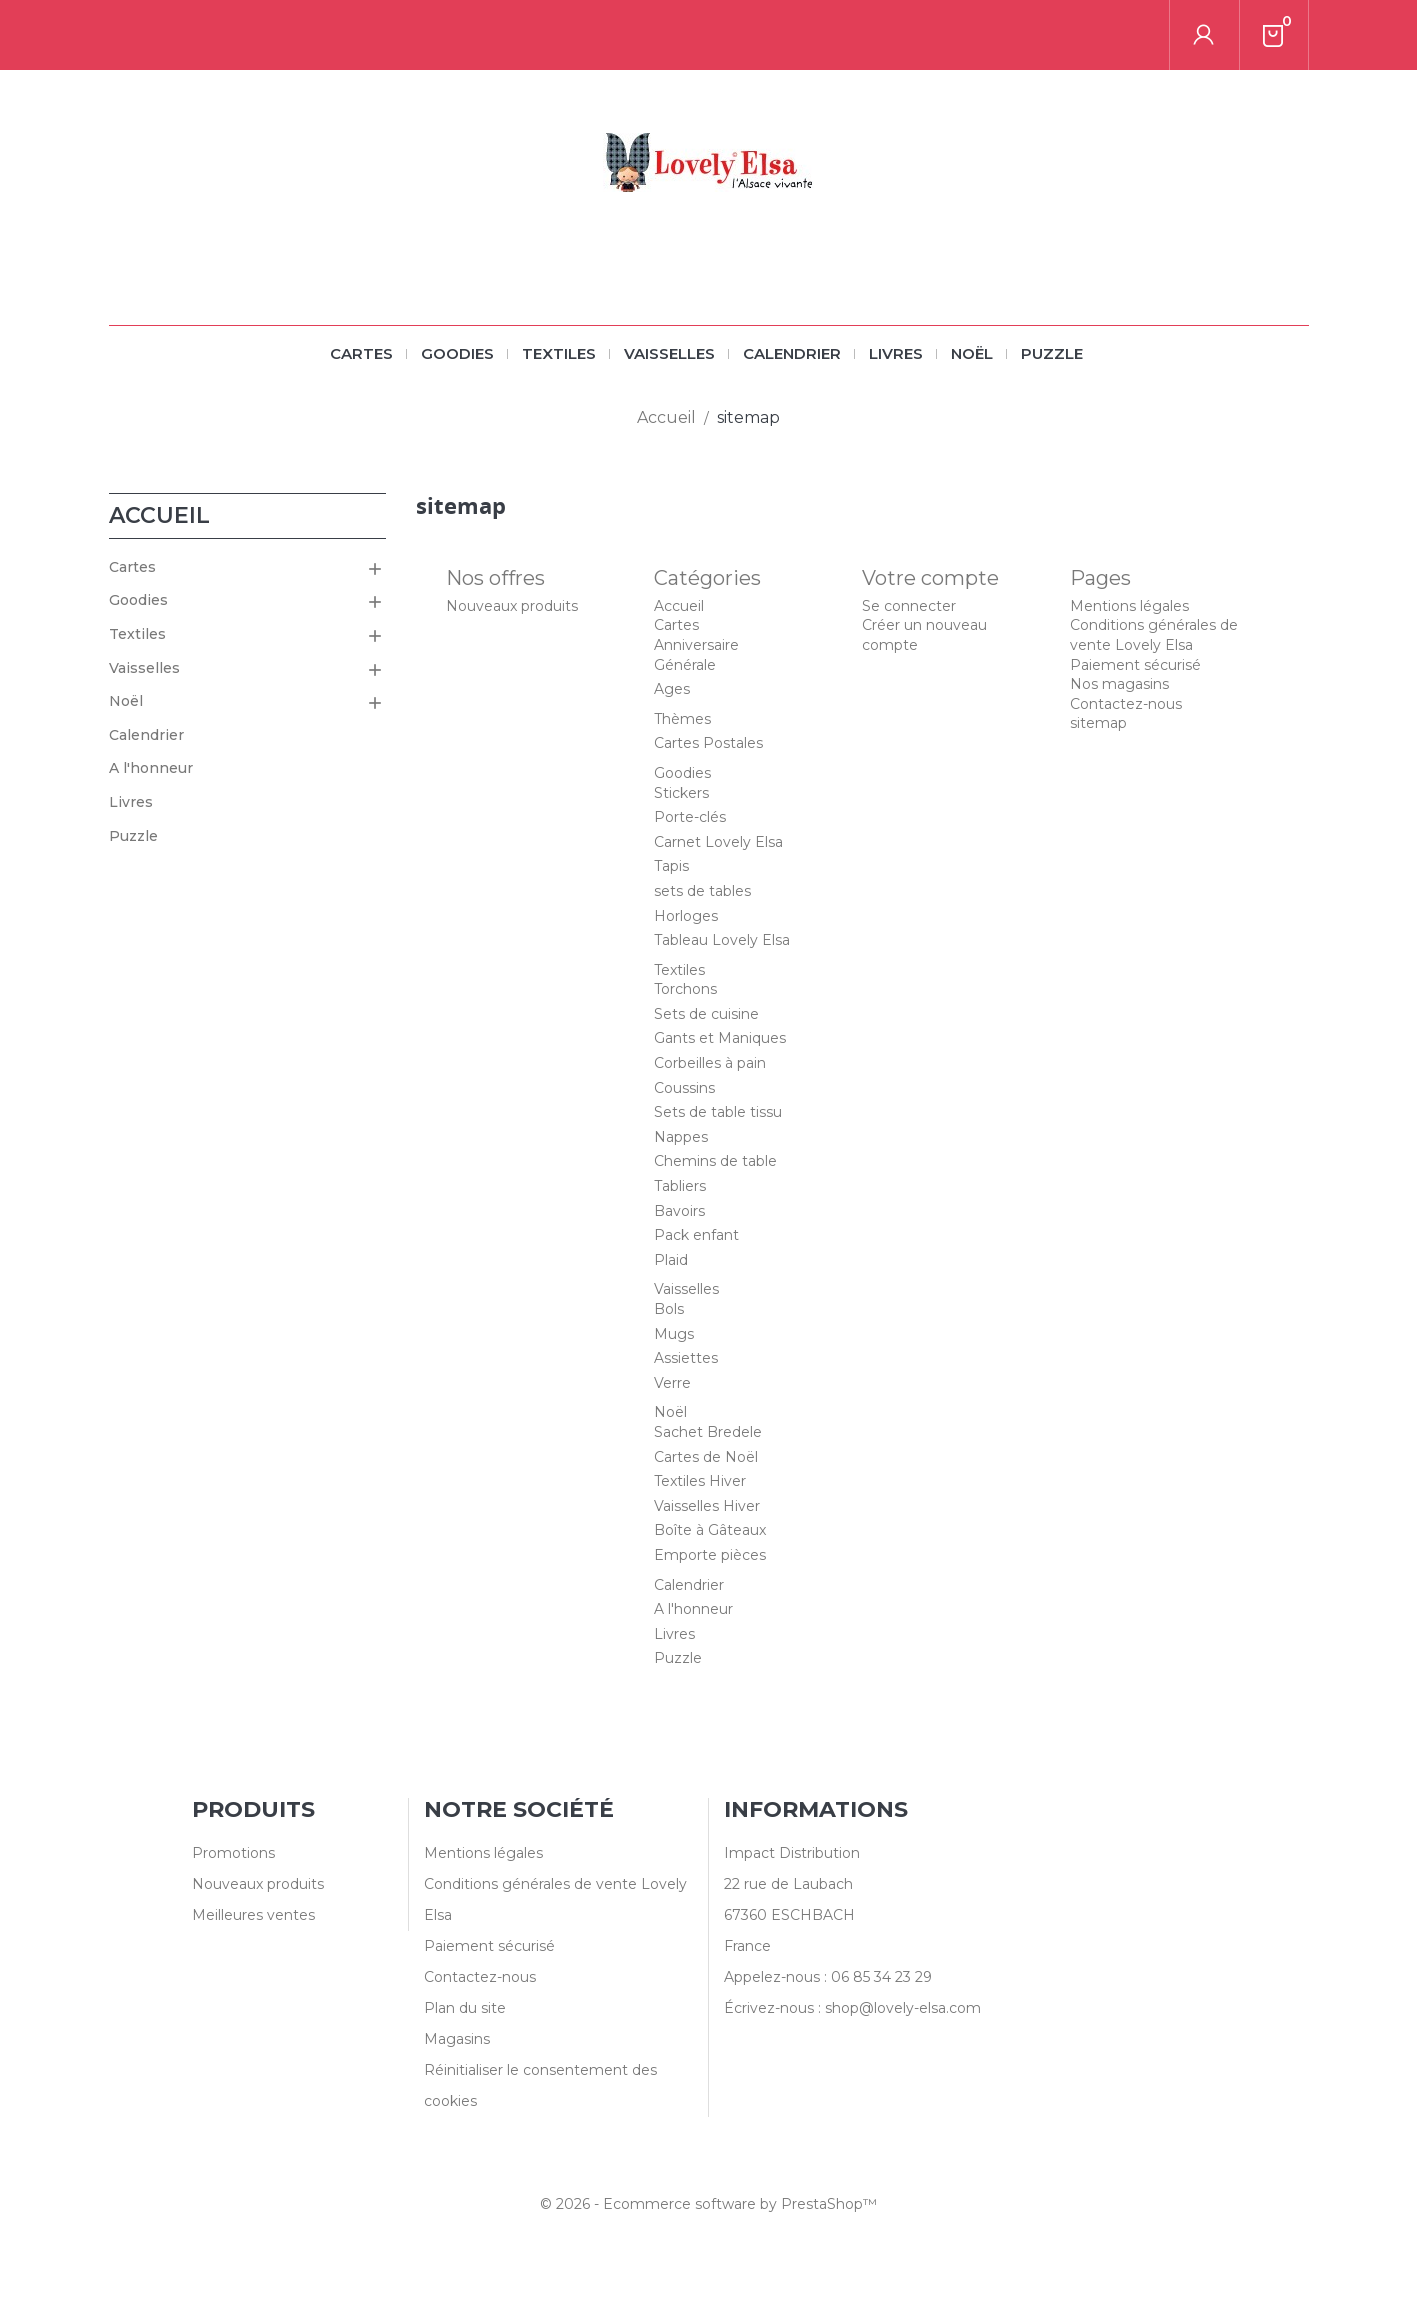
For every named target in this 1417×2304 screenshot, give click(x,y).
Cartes (361, 353)
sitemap (1098, 723)
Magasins (457, 2039)
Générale (685, 665)
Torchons (685, 989)
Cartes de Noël (706, 1457)
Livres (896, 353)
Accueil (159, 515)
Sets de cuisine (706, 1014)
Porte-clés (690, 817)
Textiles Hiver (700, 1481)
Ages (672, 689)
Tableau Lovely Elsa (722, 940)
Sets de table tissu (718, 1112)
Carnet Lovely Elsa (718, 842)
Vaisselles (669, 353)
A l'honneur (151, 768)
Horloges (686, 916)
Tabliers (680, 1186)
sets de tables (702, 891)
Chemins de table (715, 1161)
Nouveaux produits (512, 606)
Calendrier (792, 353)
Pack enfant (696, 1235)
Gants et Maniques (720, 1038)
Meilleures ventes (253, 1915)
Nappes (681, 1137)
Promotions (233, 1853)
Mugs (674, 1334)
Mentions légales (1129, 606)
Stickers (681, 793)
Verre (672, 1383)
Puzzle (1052, 353)
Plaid (671, 1260)
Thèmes (682, 719)
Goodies (457, 353)
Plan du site (465, 2008)
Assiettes (686, 1358)
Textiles (559, 353)
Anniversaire (696, 645)
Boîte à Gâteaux (710, 1530)
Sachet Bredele (708, 1432)
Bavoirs (679, 1211)
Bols (669, 1309)
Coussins (684, 1088)
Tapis (671, 866)
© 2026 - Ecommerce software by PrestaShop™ (708, 2204)
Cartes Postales (708, 743)
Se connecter (909, 606)
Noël (972, 353)
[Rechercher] (1170, 35)
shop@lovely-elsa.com (903, 2008)
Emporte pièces (710, 1555)
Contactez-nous (1126, 704)
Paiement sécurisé (1135, 665)
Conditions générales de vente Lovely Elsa (1154, 635)
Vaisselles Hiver (707, 1506)
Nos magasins (1119, 684)
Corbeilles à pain (710, 1063)
